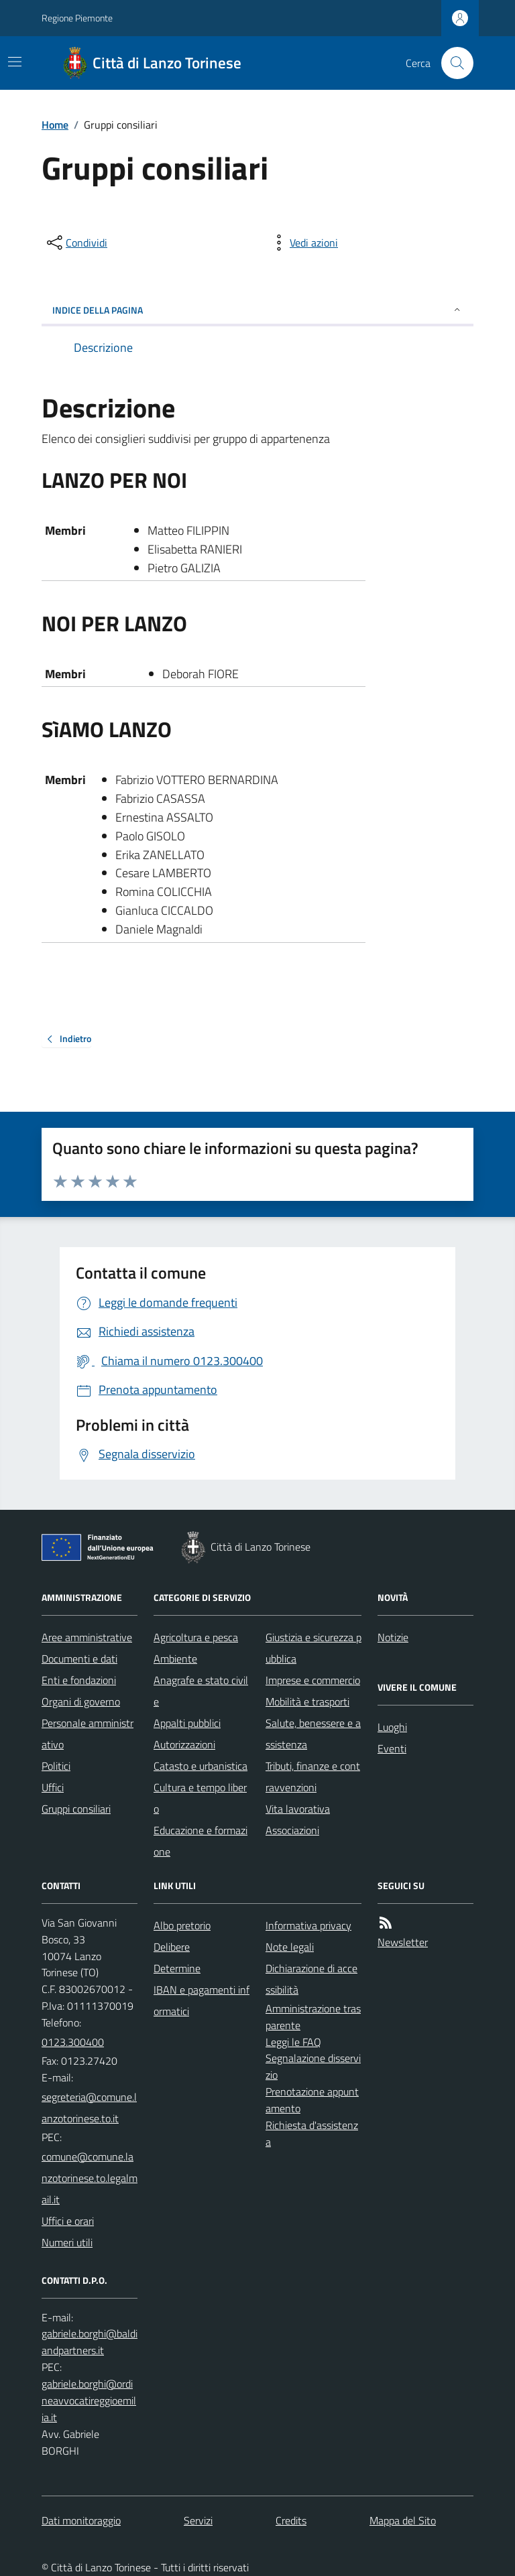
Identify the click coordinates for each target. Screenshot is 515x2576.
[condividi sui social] (76, 242)
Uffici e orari (68, 2221)
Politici (56, 1766)
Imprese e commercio (313, 1680)
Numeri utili (67, 2242)
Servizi (198, 2520)
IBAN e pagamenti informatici (201, 2000)
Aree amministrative (87, 1637)
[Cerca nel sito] (452, 63)
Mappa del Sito (402, 2520)
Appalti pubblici (187, 1723)
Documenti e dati (79, 1659)
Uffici (53, 1787)
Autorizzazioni (184, 1744)
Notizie (393, 1637)
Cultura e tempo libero (200, 1798)
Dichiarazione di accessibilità (311, 1979)
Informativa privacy (308, 1925)
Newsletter (403, 1942)
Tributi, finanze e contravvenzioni (313, 1776)
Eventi (392, 1748)
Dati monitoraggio (81, 2520)
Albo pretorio (182, 1925)
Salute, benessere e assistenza (313, 1733)
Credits (291, 2520)
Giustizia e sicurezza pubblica (313, 1648)
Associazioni (292, 1830)
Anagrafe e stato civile (201, 1691)
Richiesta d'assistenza (312, 2133)
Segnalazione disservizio (313, 2066)
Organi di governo (81, 1701)
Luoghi (392, 1727)
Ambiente (175, 1659)
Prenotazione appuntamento (312, 2099)
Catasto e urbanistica (200, 1766)
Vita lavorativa (298, 1809)
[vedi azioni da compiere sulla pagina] (303, 242)
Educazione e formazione (200, 1841)
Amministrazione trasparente (313, 2016)
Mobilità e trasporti (307, 1701)
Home (55, 125)
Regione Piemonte (77, 18)
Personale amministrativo (87, 1733)
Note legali (290, 1947)
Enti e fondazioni (79, 1680)
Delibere (172, 1947)
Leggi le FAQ (293, 2042)
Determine (177, 1968)
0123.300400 (73, 2042)
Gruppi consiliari (76, 1809)
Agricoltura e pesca (196, 1637)
